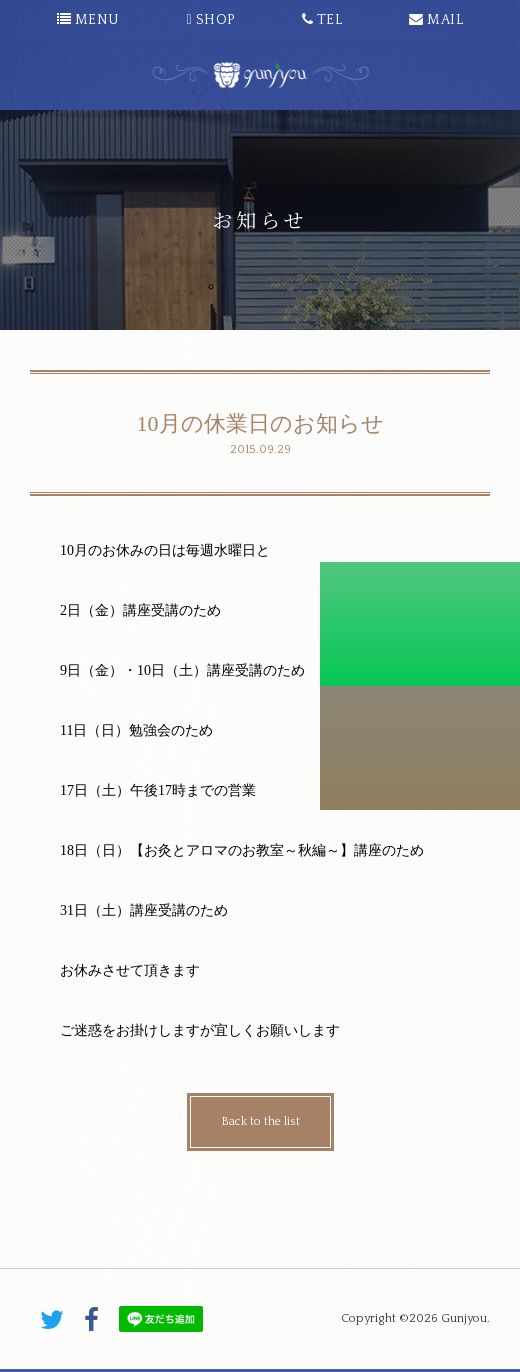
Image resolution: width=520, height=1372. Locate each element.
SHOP (211, 20)
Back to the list (260, 1121)
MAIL (436, 20)
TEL (322, 20)
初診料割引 (420, 624)
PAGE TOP (260, 1255)
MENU (88, 20)
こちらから (420, 748)
